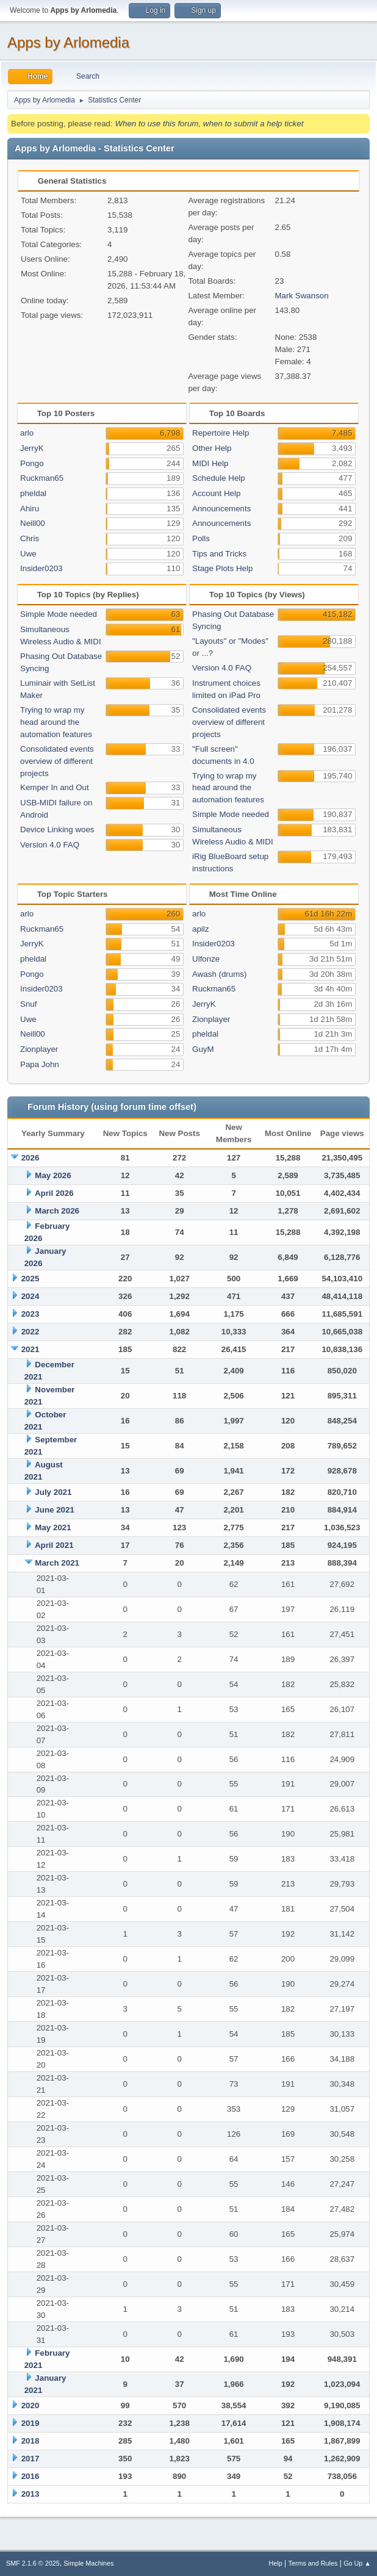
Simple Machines (88, 2563)
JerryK (32, 448)
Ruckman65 (41, 478)
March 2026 (57, 1210)
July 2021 (53, 1492)
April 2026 (54, 1193)
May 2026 (53, 1175)
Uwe (28, 553)
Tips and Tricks (219, 553)
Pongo (32, 463)
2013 (30, 2494)
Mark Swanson (302, 295)
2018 (30, 2440)
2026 (30, 1157)
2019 (30, 2423)
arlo (27, 432)
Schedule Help (218, 478)
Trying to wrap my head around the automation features (56, 722)
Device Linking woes (57, 829)
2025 (30, 1278)
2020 (30, 2405)
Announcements (221, 508)
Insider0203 (41, 568)
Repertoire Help (220, 432)
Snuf (28, 1004)
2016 (30, 2476)
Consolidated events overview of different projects (57, 761)
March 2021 (57, 1562)
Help (275, 2563)
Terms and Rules (313, 2563)
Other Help (211, 448)
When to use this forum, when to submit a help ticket (209, 123)
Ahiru (29, 508)
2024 (30, 1296)
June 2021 (54, 1509)
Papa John (39, 1064)
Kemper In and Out (54, 787)
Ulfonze (206, 958)
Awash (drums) (219, 974)
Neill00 (32, 523)
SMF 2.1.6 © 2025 (33, 2563)
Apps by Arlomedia (68, 42)
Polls (201, 538)
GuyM (203, 1049)
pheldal (33, 493)
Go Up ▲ (357, 2563)
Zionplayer (39, 1049)
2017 (30, 2458)
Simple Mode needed (58, 614)
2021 (30, 1349)
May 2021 (53, 1527)
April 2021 (54, 1545)
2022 (30, 1331)
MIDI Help (210, 463)
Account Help (216, 493)
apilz (200, 929)
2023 (30, 1314)
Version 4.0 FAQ (49, 844)
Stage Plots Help (222, 568)
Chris (29, 538)
